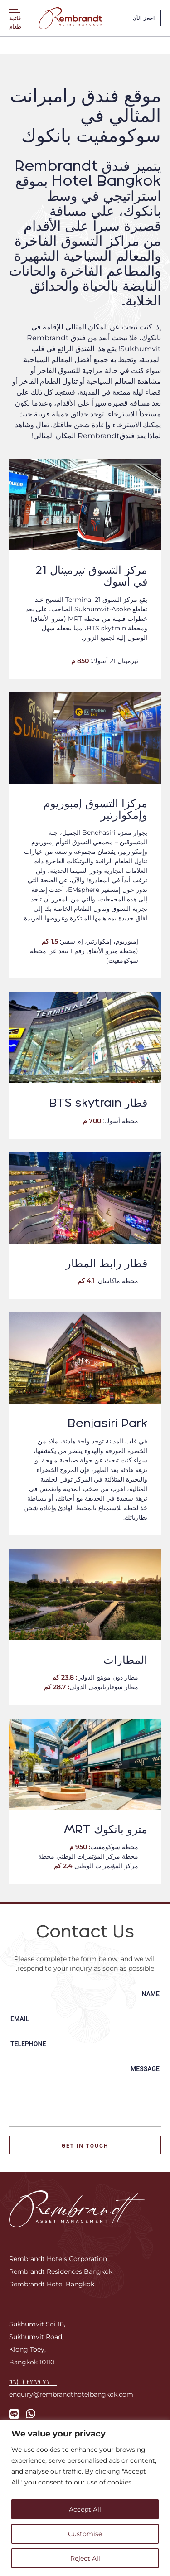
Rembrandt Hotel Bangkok (51, 2284)
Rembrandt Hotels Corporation (58, 2258)
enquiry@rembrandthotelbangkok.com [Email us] (71, 2394)
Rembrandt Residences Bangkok (60, 2271)
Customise (85, 2533)
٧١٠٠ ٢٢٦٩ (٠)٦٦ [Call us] (33, 2381)
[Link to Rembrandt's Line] (14, 2413)
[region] (85, 2498)
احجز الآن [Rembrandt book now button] (144, 18)
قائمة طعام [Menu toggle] (15, 22)
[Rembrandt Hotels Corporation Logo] (77, 2207)
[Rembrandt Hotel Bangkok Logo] (70, 18)
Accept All (85, 2509)
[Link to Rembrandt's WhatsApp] (30, 2413)
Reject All (85, 2558)
